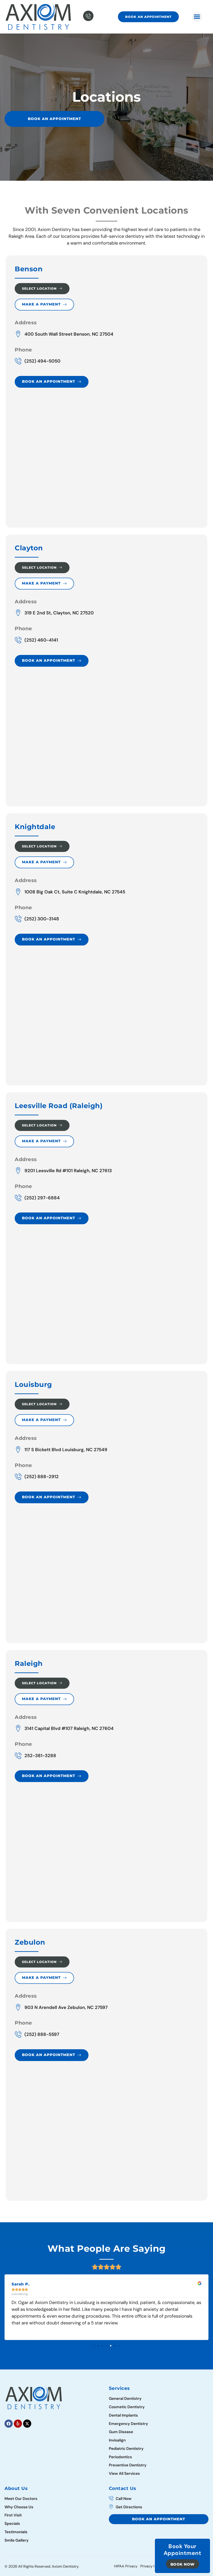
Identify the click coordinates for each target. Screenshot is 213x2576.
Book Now (182, 2564)
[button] (197, 17)
